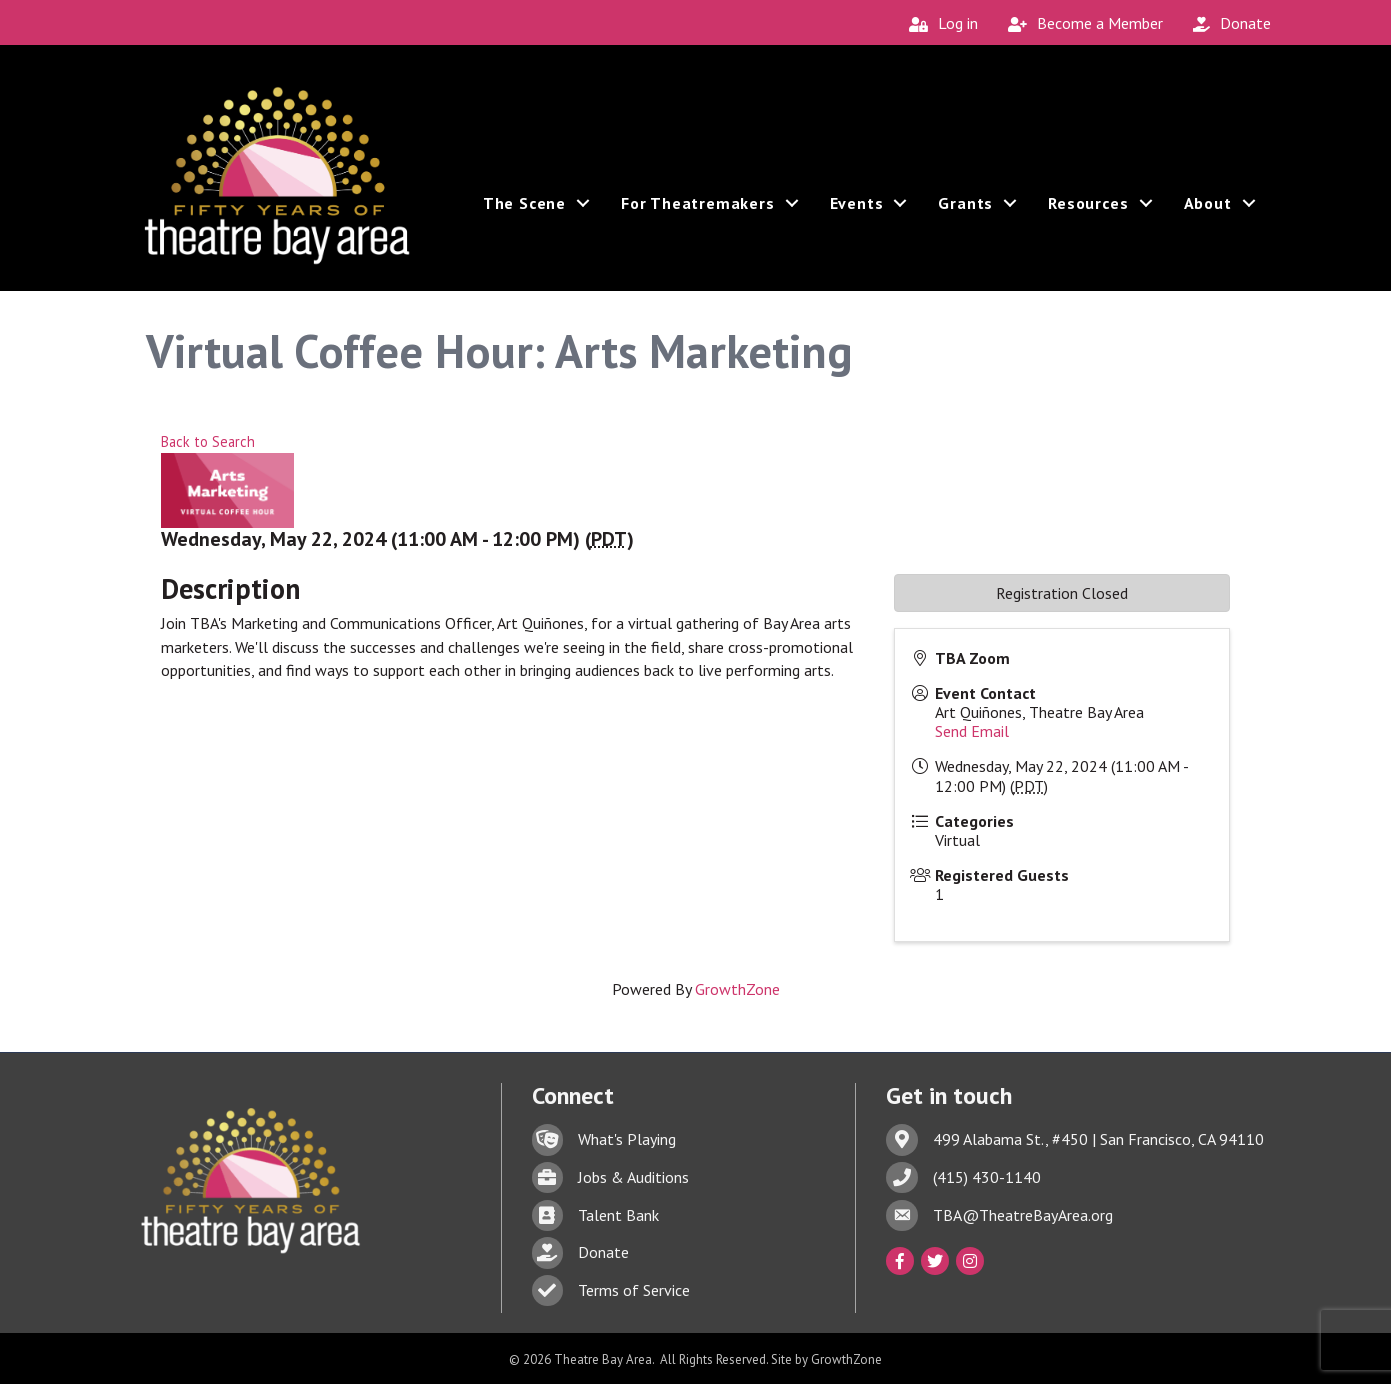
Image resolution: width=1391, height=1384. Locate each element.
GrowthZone (737, 989)
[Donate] (1227, 23)
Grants (965, 213)
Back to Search (208, 441)
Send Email (972, 731)
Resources (1088, 213)
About (1208, 213)
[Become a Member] (1080, 23)
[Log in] (938, 23)
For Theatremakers (698, 213)
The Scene (524, 213)
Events (857, 213)
